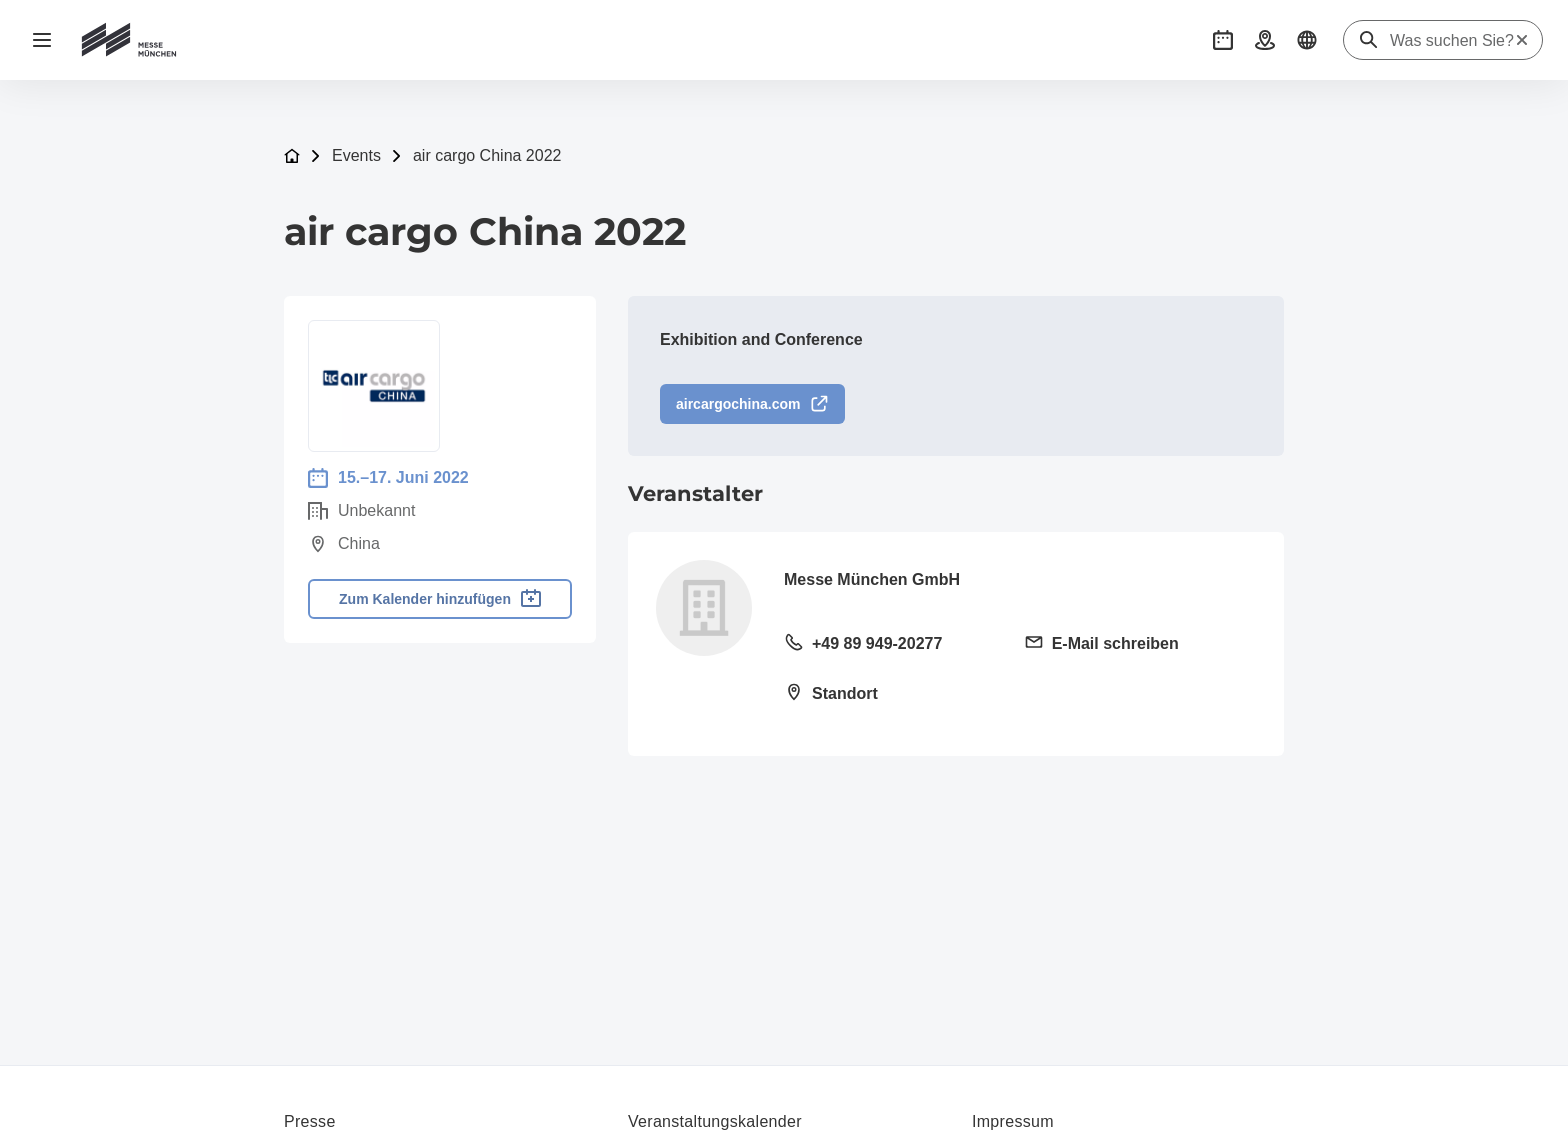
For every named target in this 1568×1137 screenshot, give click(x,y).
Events (356, 155)
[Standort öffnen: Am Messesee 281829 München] (892, 695)
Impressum (1013, 1121)
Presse (310, 1121)
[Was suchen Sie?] (1452, 41)
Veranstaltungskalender (715, 1121)
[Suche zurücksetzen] (1522, 40)
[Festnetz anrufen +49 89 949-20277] (892, 645)
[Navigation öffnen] (42, 40)
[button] (1223, 40)
